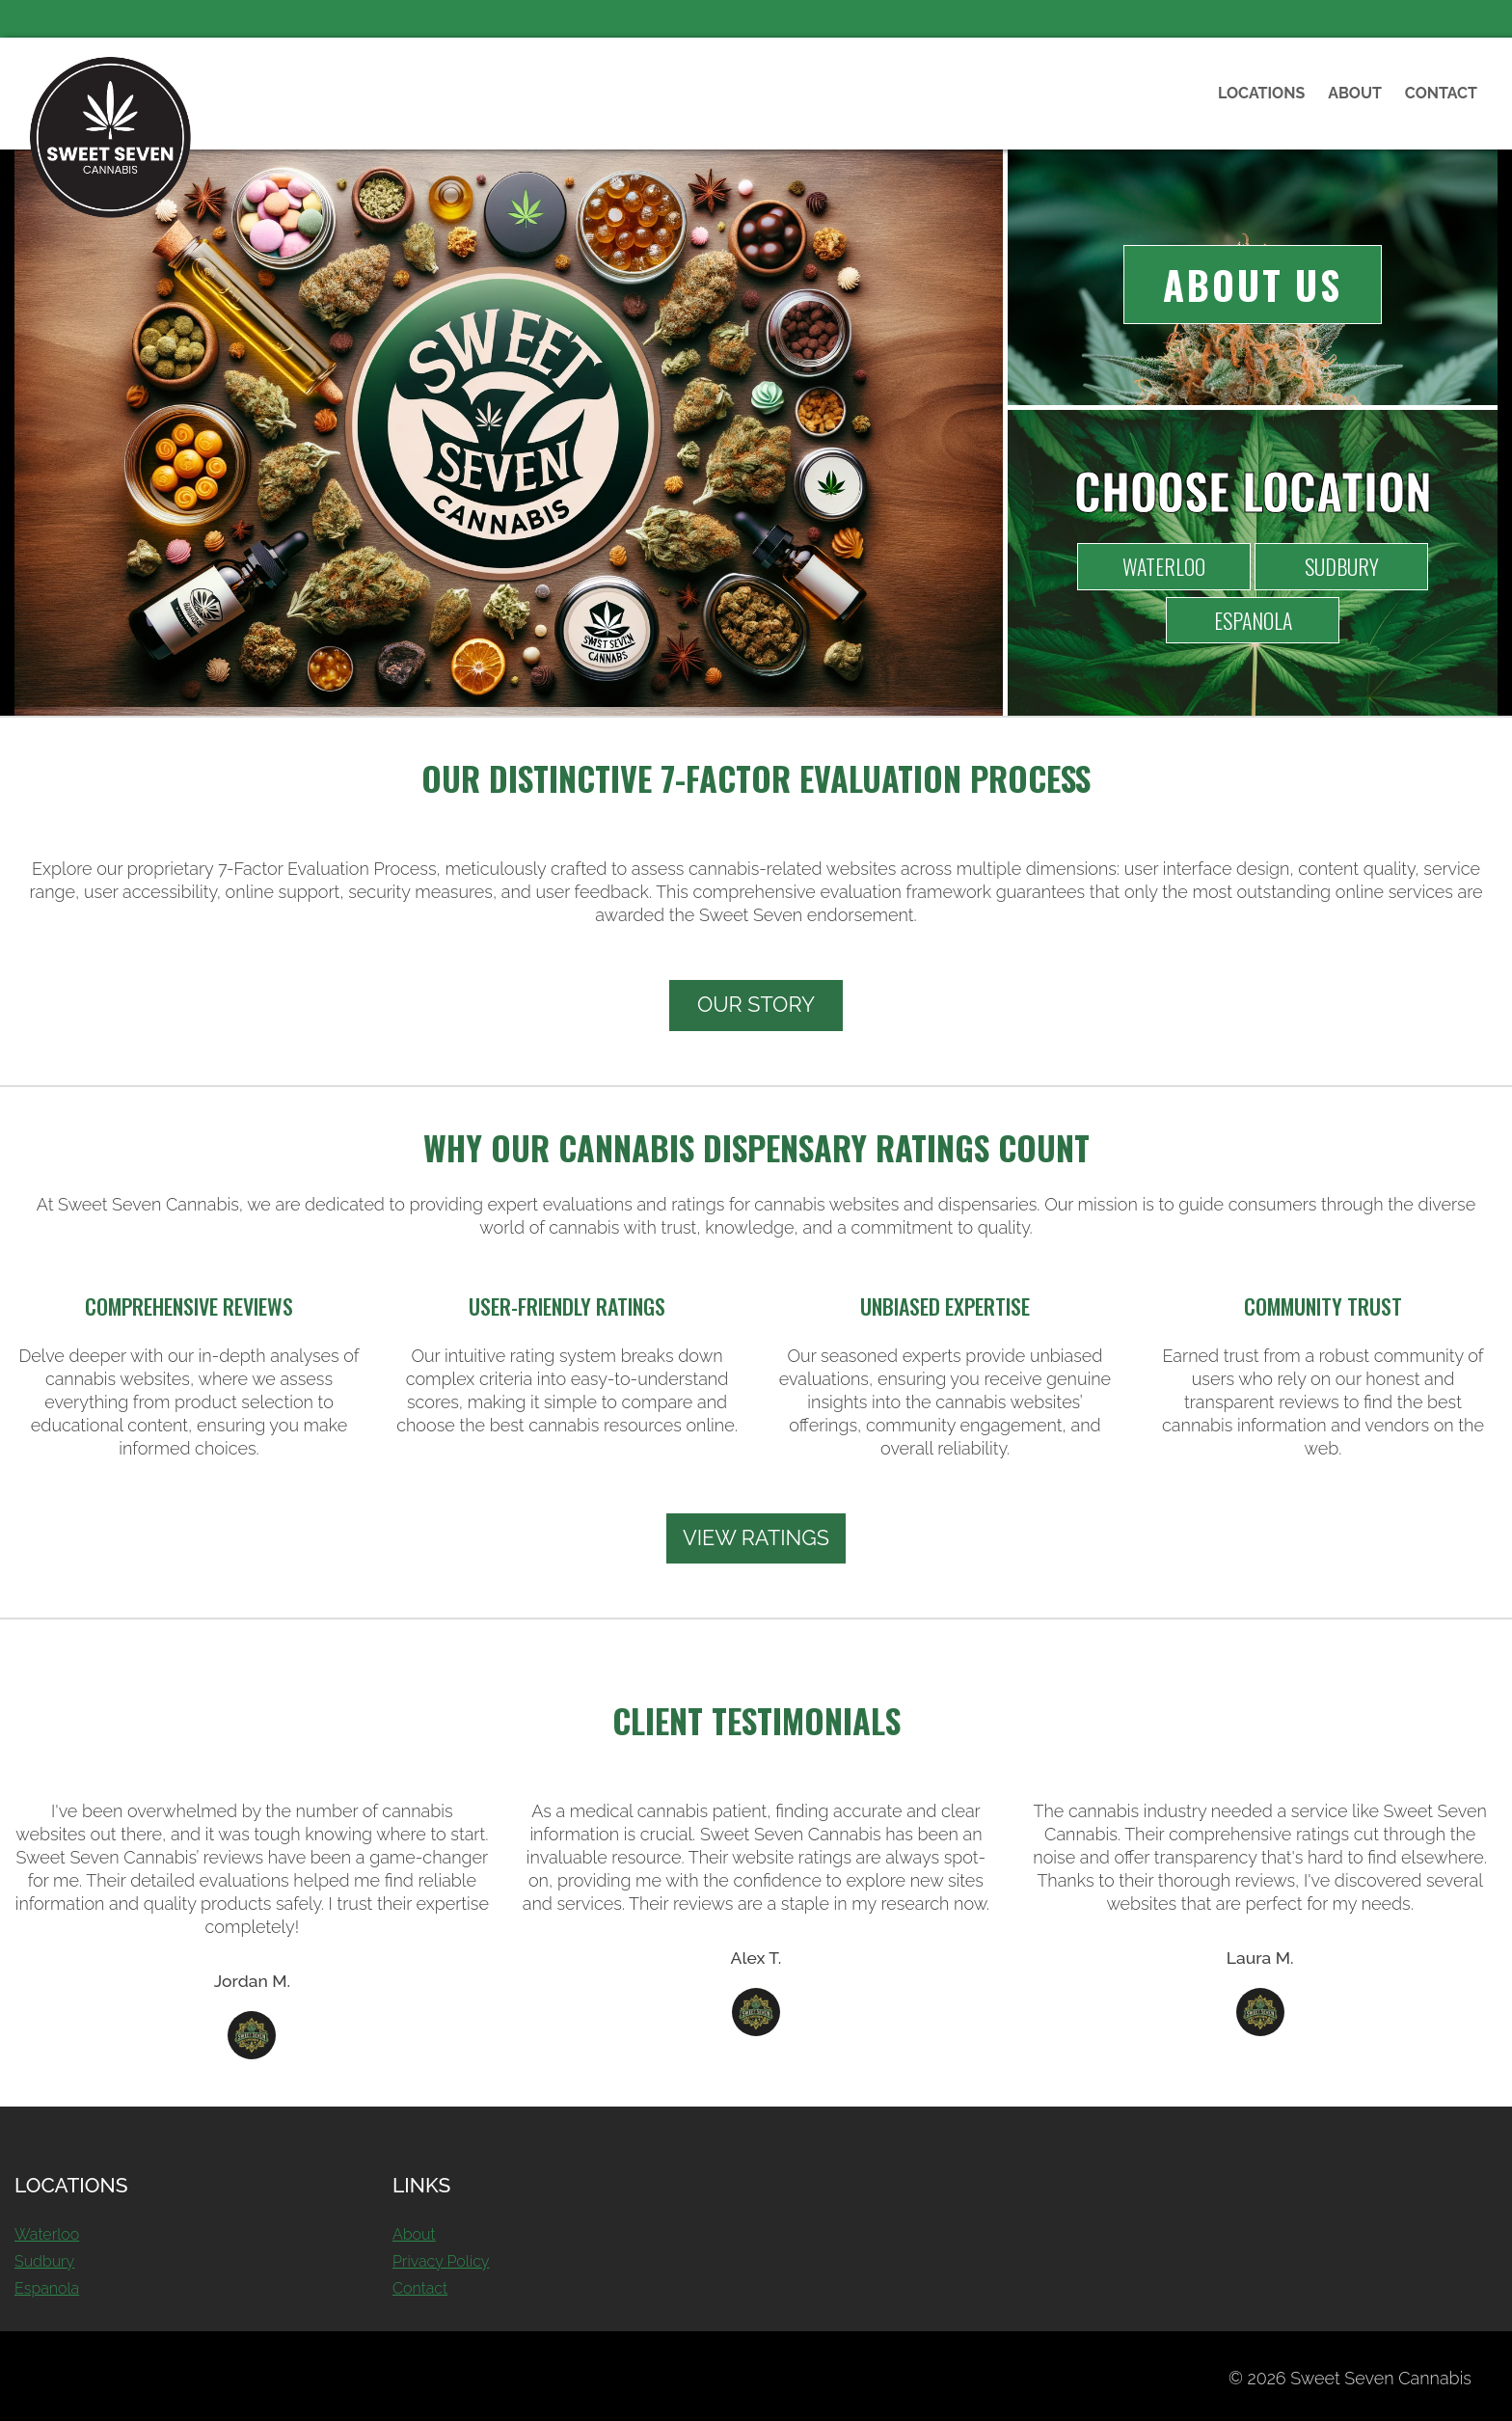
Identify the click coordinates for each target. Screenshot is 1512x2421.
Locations (1261, 93)
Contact (1441, 93)
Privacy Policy (440, 2261)
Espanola (1253, 620)
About (1355, 93)
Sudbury (1342, 566)
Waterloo (1163, 566)
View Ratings (756, 1538)
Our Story (756, 1005)
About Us (1252, 284)
